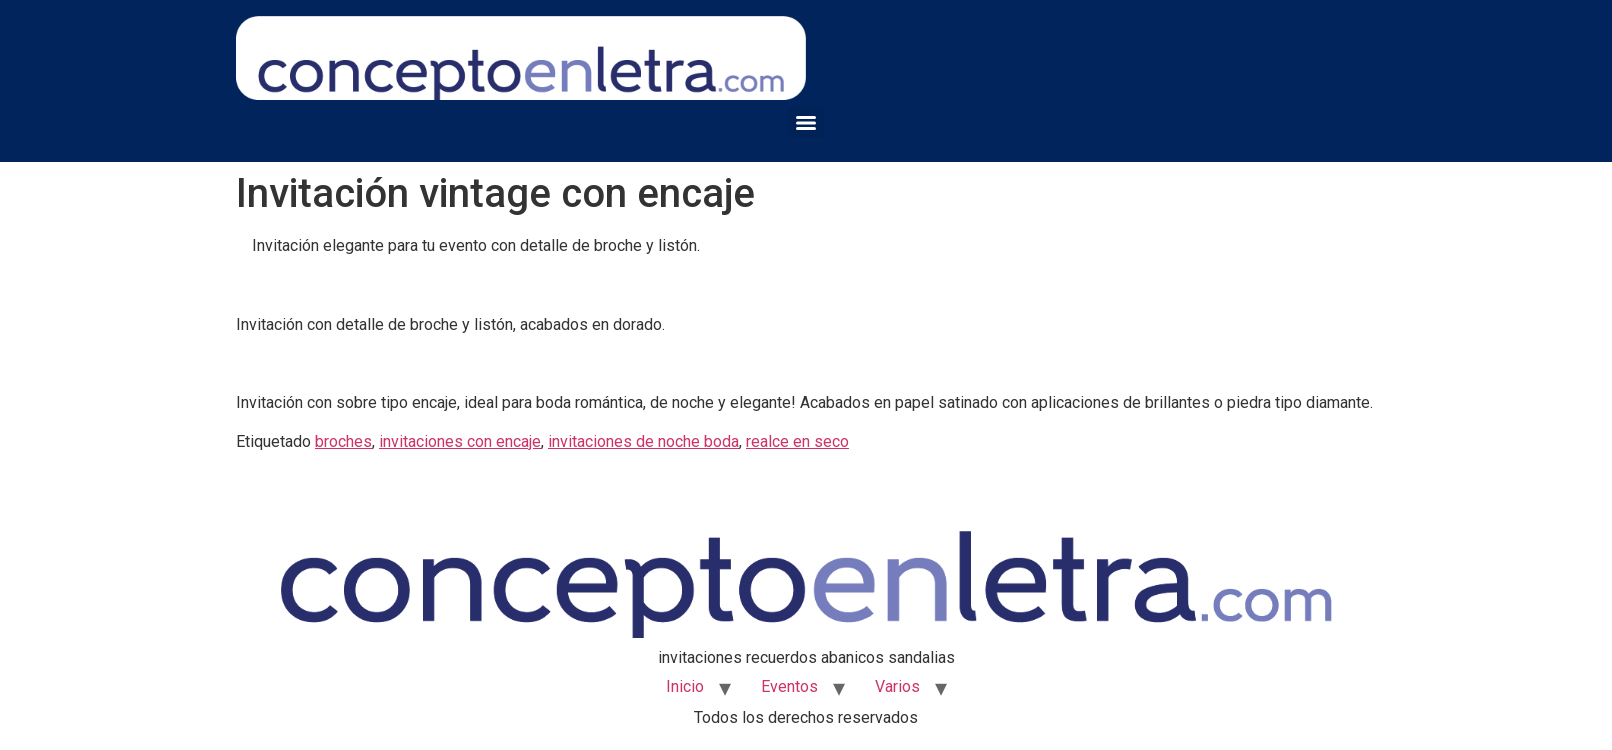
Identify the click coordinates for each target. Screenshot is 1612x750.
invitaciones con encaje (460, 441)
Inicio (685, 686)
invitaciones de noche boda (643, 441)
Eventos (789, 686)
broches (343, 441)
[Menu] (806, 123)
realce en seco (797, 441)
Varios (897, 686)
